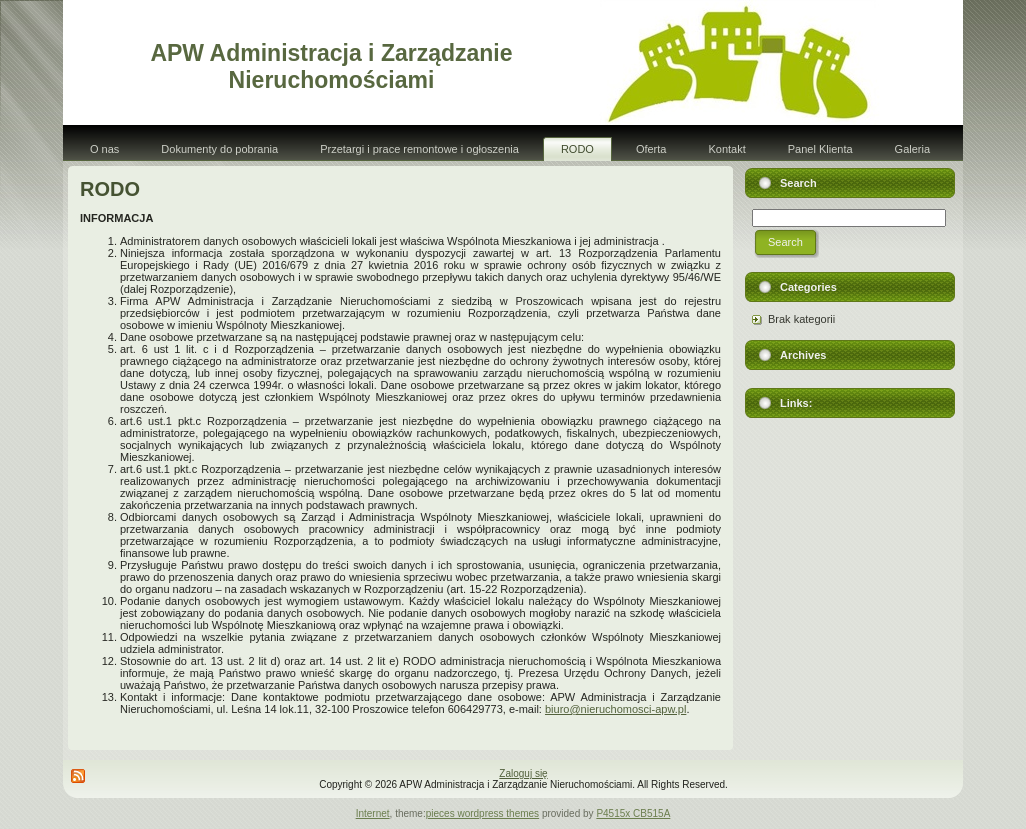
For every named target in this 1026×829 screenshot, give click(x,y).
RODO (110, 189)
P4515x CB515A (633, 813)
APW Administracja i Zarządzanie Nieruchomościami (331, 66)
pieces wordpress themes (482, 813)
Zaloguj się (523, 773)
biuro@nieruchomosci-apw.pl (615, 709)
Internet (373, 813)
